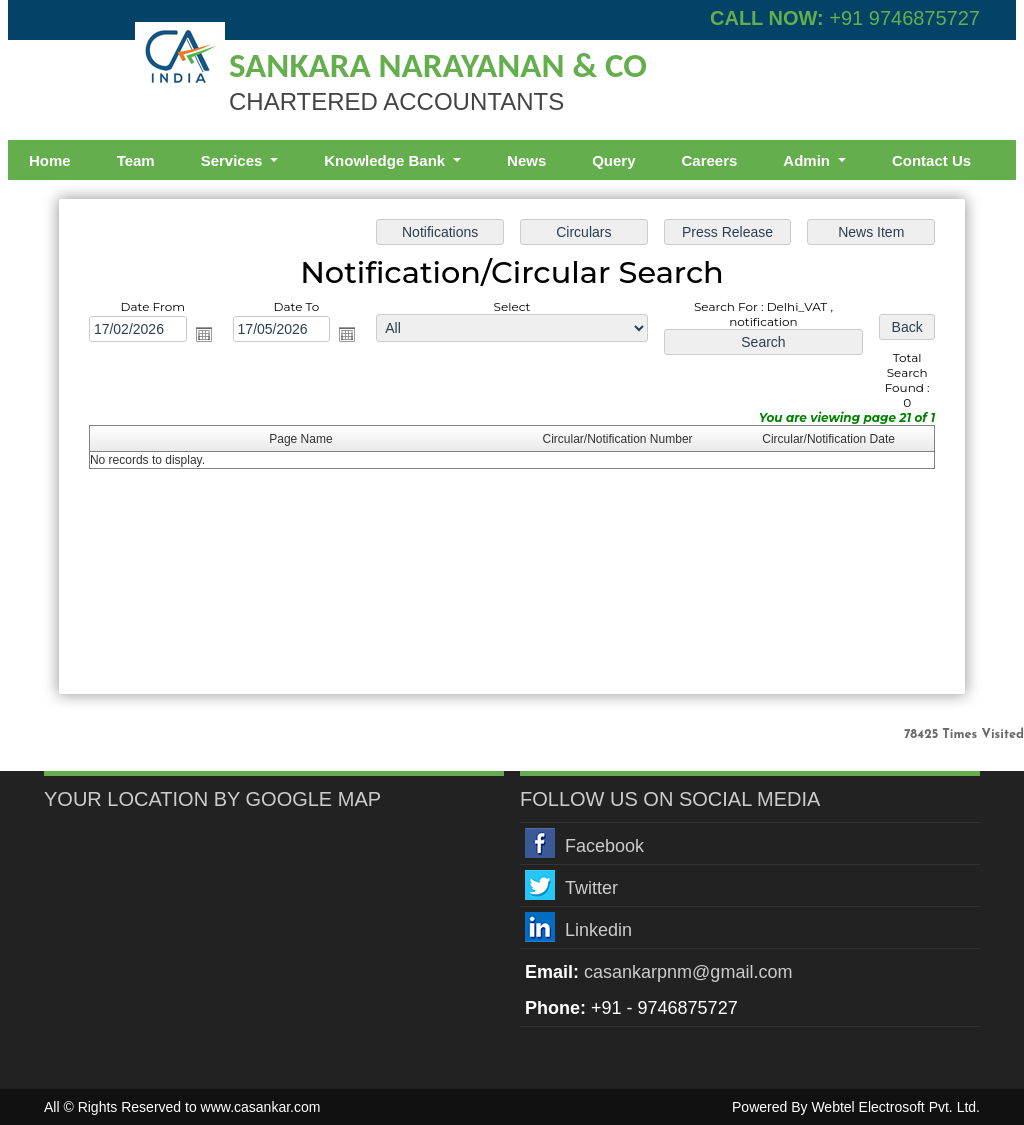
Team (136, 160)
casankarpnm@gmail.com (688, 972)
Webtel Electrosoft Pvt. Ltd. (895, 1107)
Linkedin (598, 930)
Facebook (604, 846)
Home (50, 160)
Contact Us (931, 160)
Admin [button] (808, 160)
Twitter (591, 888)
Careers (709, 160)
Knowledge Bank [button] (386, 160)
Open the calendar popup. (204, 334)
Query (613, 160)
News (526, 160)
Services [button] (234, 160)
